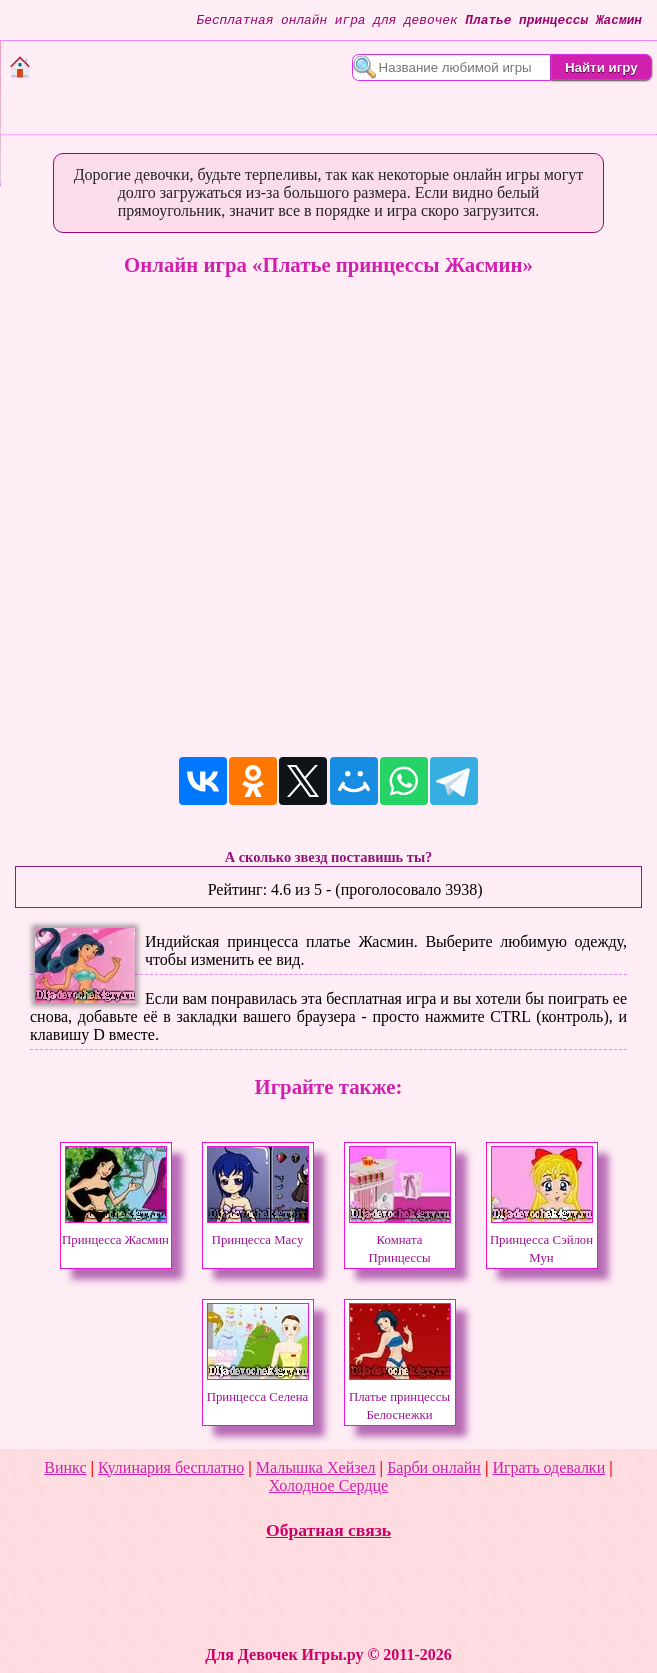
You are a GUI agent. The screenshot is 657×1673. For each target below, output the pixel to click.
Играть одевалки (548, 1467)
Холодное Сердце (328, 1485)
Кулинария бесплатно (171, 1467)
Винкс (65, 1467)
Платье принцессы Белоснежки (400, 1397)
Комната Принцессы (400, 1240)
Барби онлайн (434, 1467)
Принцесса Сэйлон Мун (541, 1240)
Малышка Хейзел (316, 1467)
